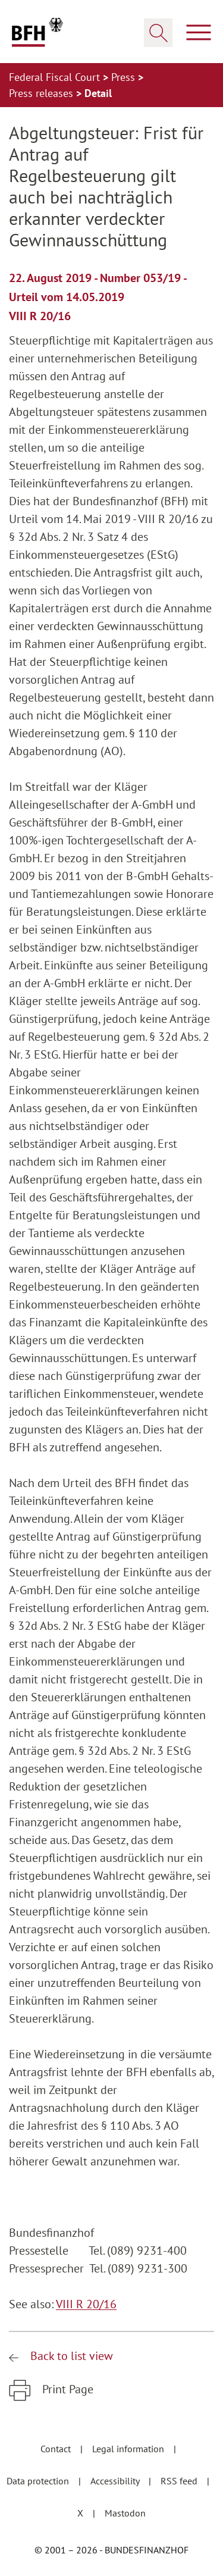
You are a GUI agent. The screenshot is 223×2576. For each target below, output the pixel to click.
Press (124, 77)
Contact (56, 2449)
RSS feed (180, 2481)
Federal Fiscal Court (56, 77)
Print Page (66, 2389)
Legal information (129, 2449)
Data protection (39, 2481)
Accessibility (116, 2481)
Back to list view (70, 2356)
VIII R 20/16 (86, 2304)
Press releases (42, 93)
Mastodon (125, 2513)
